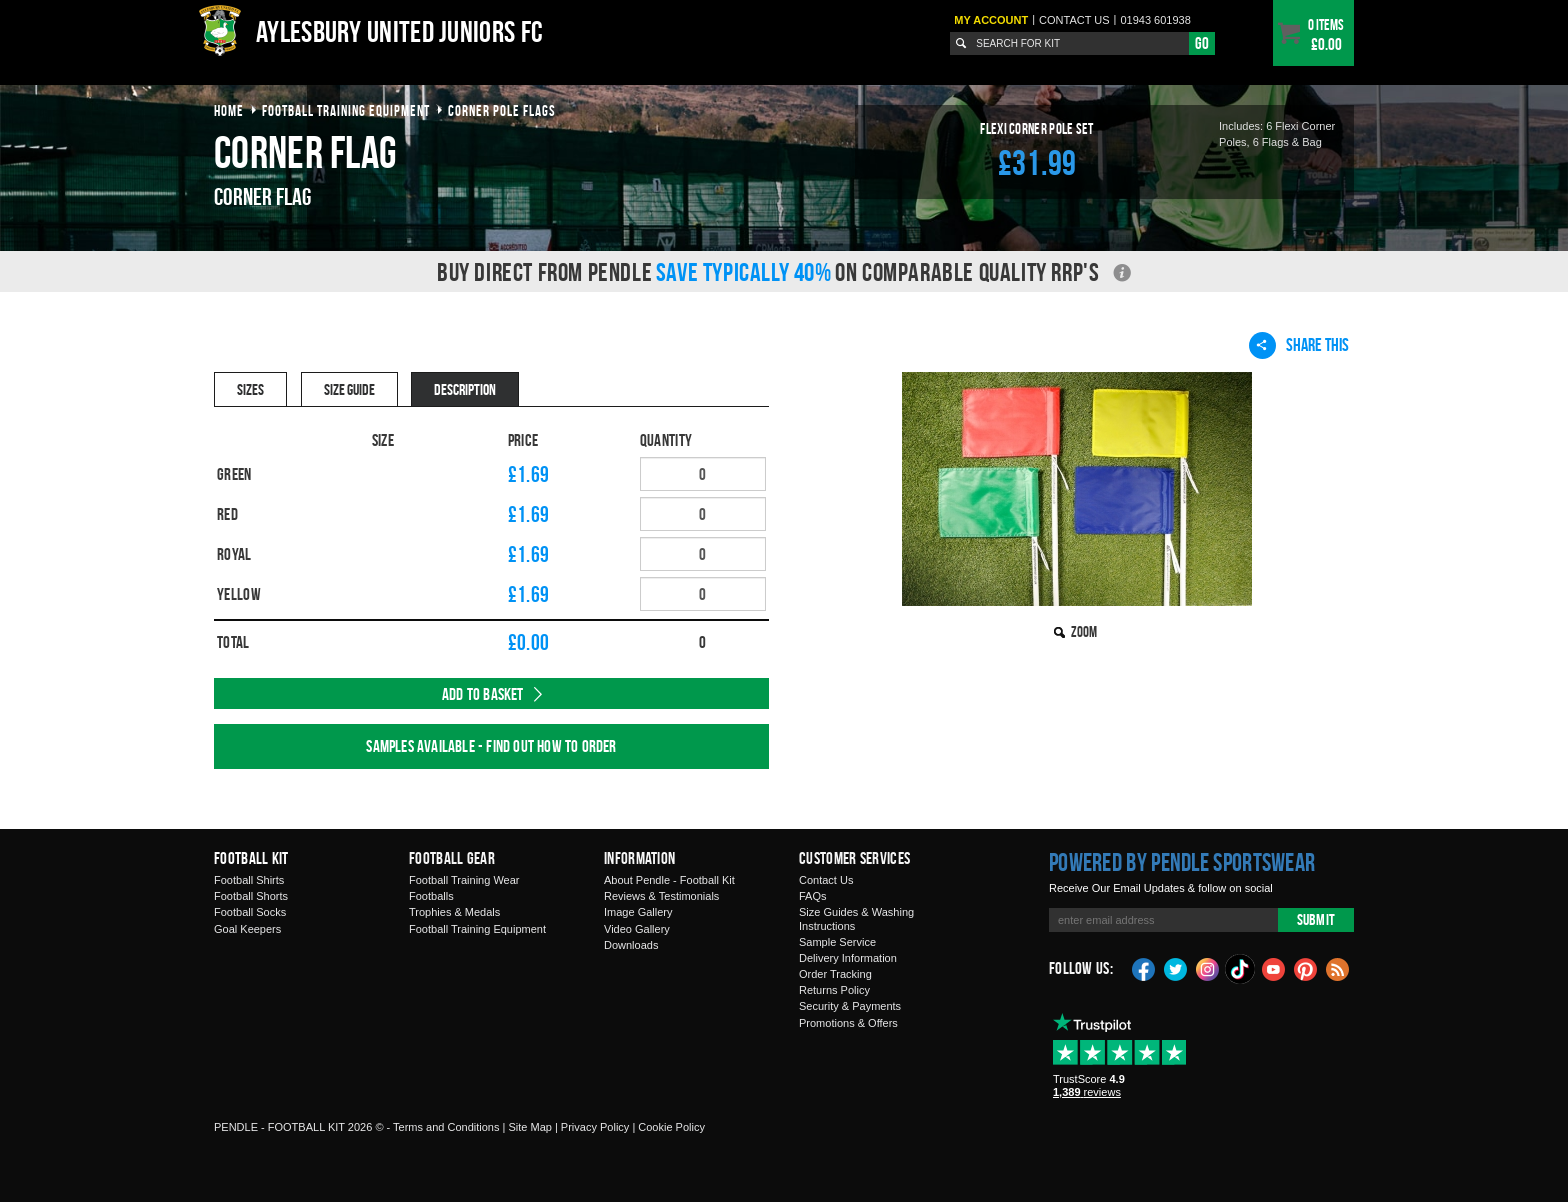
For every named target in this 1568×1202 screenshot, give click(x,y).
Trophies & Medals (454, 912)
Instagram (1208, 968)
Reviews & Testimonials (661, 896)
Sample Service (837, 942)
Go (1202, 43)
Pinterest (1306, 968)
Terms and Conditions (446, 1127)
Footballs (431, 896)
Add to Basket (483, 694)
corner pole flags (502, 110)
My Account (991, 20)
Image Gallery (638, 912)
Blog (1338, 968)
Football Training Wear (464, 880)
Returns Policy (834, 990)
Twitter (1176, 968)
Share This (1299, 345)
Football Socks (250, 912)
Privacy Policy (595, 1127)
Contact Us (826, 880)
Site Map (529, 1127)
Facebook (1144, 968)
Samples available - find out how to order (491, 746)
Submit (1316, 919)
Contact (1074, 20)
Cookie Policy (671, 1127)
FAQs (813, 896)
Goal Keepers (247, 929)
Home (229, 110)
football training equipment (346, 110)
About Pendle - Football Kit (669, 880)
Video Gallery (637, 929)
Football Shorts (251, 896)
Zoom (1084, 631)
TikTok (1241, 969)
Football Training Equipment (477, 929)
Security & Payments (850, 1006)
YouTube (1274, 968)
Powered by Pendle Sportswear (1182, 862)
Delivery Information (848, 958)
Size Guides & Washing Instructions (856, 918)
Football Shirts (249, 880)
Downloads (631, 945)
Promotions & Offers (848, 1023)
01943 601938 (1155, 20)
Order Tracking (835, 974)
